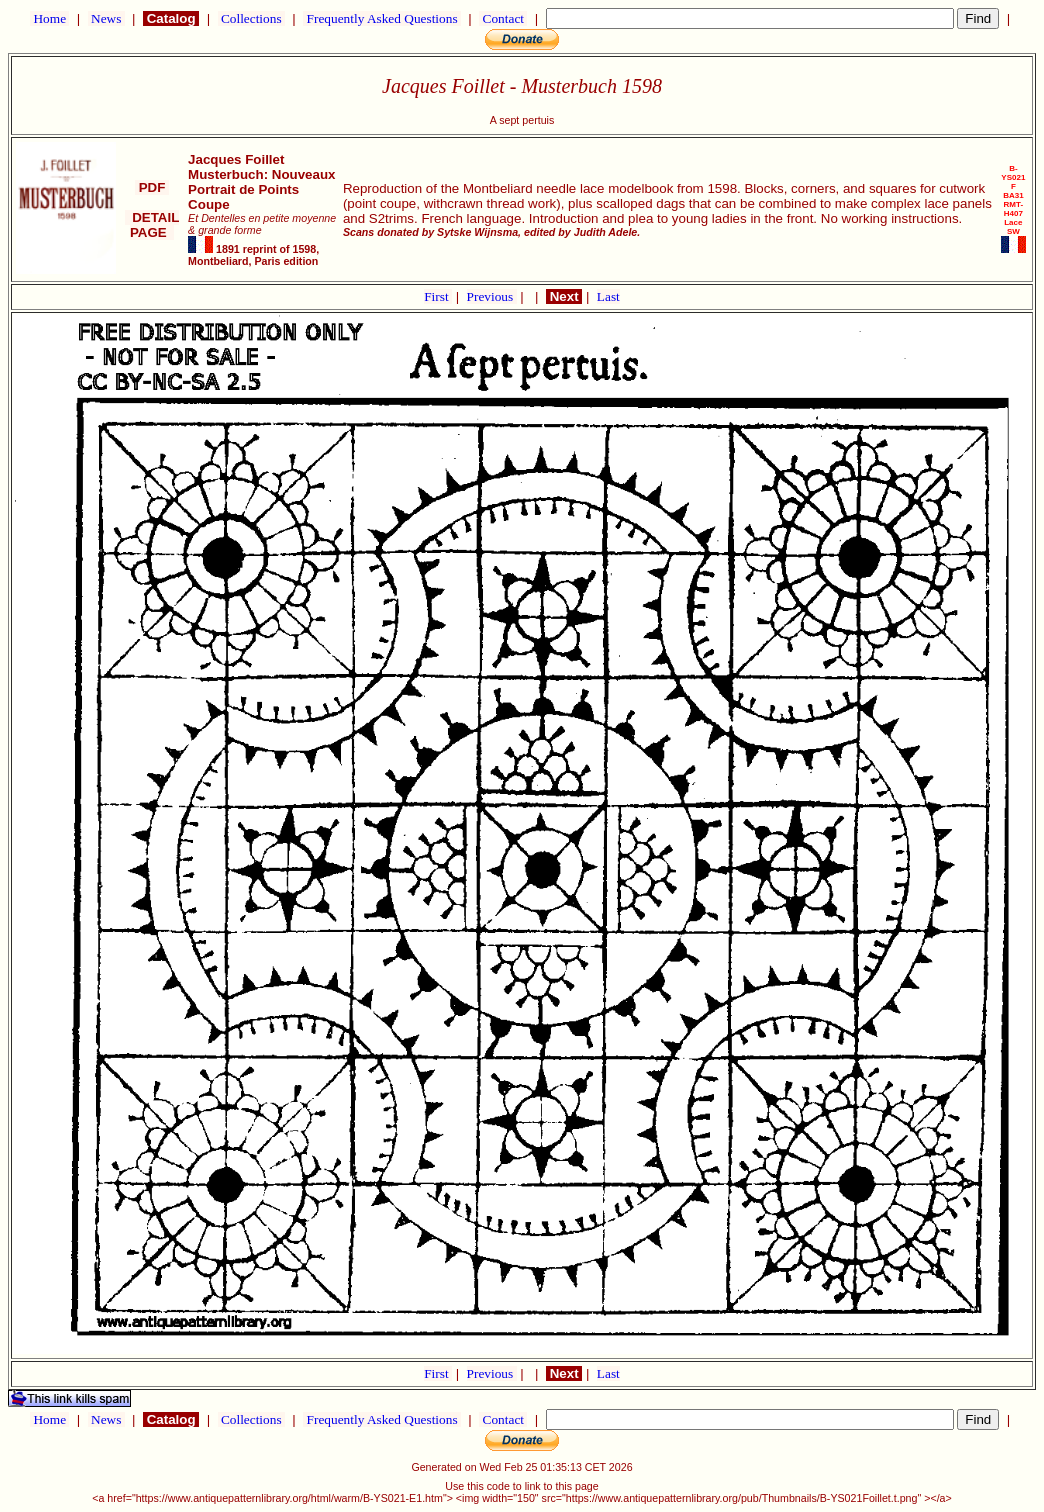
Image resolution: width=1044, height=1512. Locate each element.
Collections (251, 18)
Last (608, 296)
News (106, 18)
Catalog (171, 18)
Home (49, 18)
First (438, 296)
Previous (492, 296)
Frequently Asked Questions (382, 18)
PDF (152, 187)
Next (564, 296)
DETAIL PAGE (152, 225)
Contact (503, 18)
